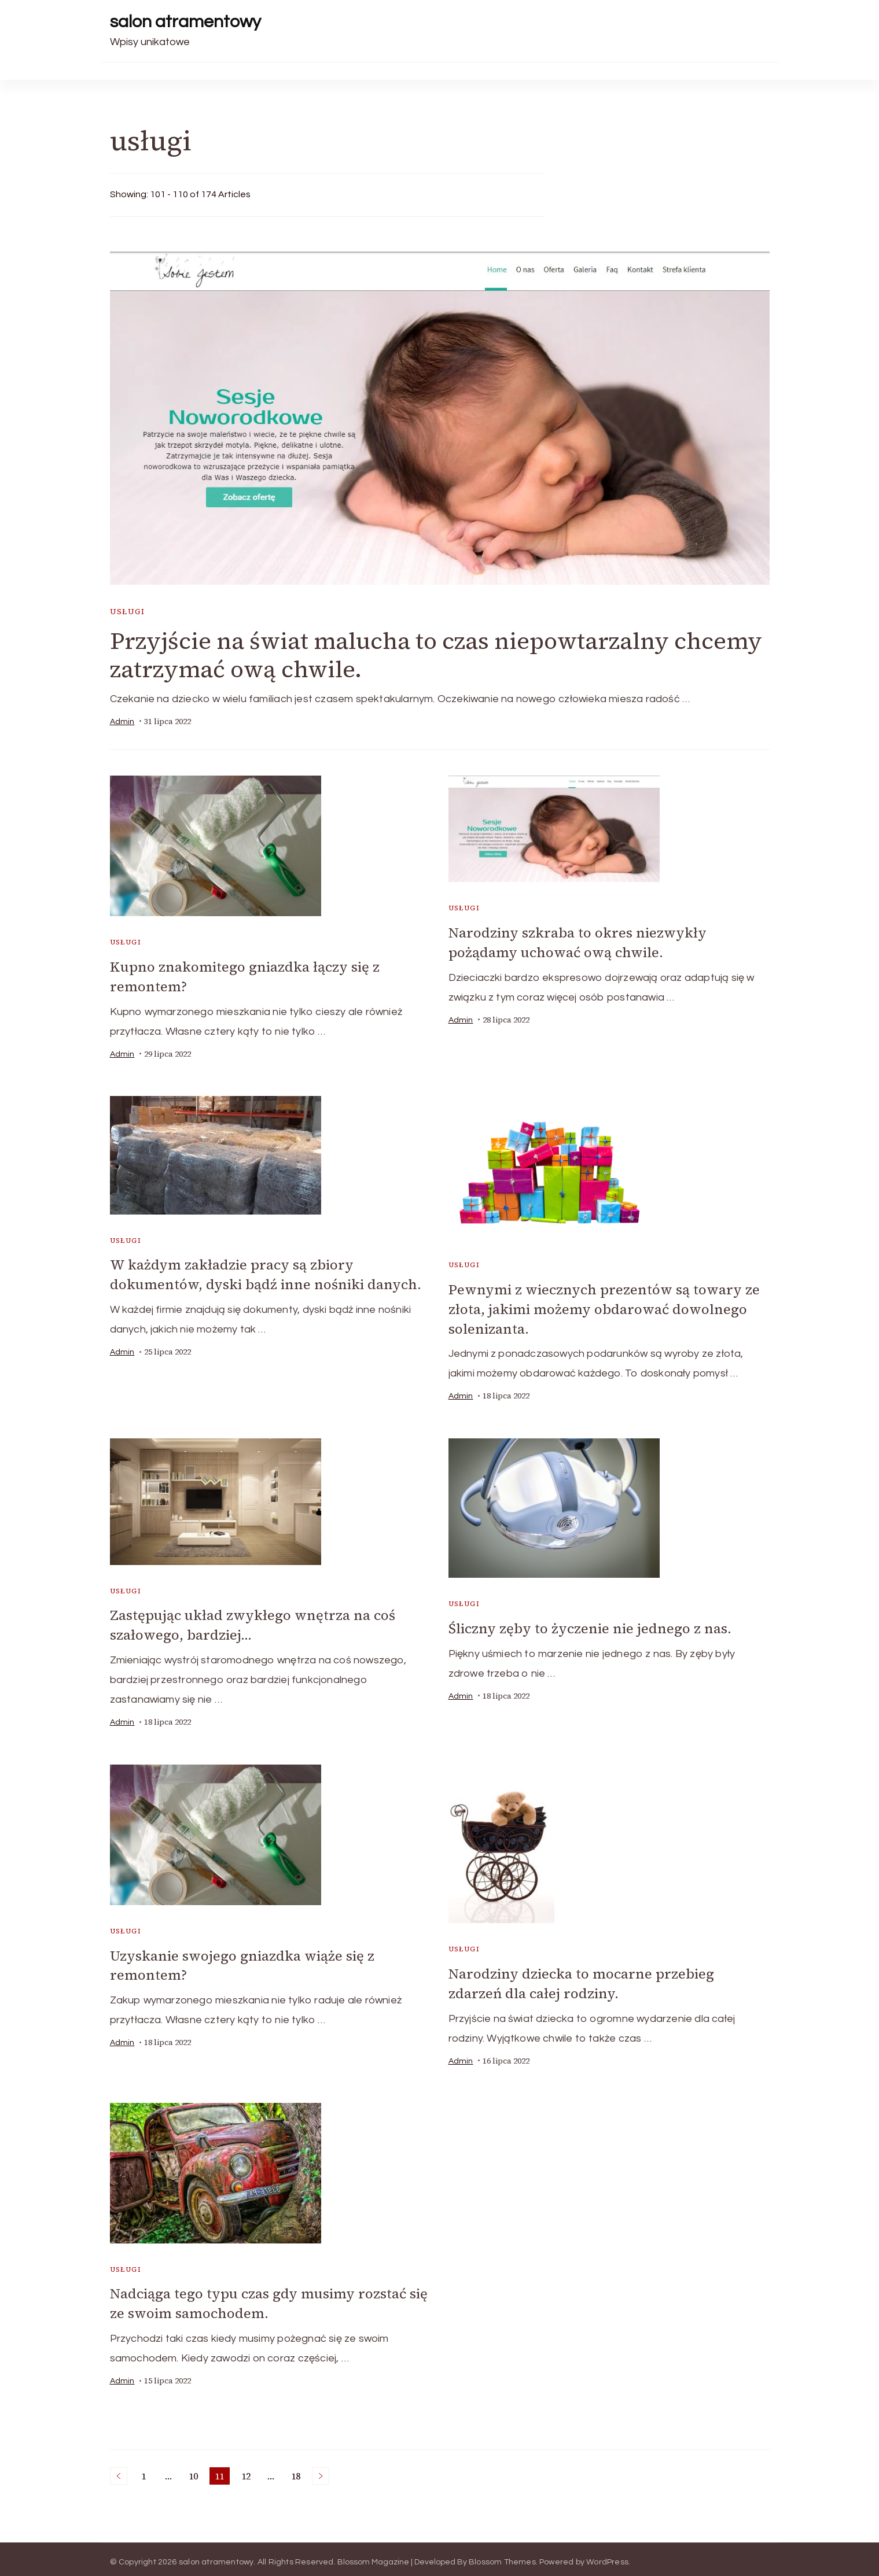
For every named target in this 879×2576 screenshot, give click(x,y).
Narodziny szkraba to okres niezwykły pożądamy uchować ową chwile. (577, 942)
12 (248, 2470)
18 (297, 2470)
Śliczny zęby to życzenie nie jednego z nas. (589, 1625)
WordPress (607, 2556)
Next (320, 2469)
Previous (118, 2469)
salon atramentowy (185, 22)
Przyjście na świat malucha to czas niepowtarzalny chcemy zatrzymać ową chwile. (436, 655)
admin (122, 722)
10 (195, 2470)
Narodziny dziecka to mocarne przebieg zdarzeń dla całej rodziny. (581, 1979)
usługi (127, 612)
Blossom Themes (502, 2556)
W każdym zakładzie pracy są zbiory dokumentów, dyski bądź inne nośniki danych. (265, 1273)
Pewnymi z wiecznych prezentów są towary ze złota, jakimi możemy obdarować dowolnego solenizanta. (604, 1307)
